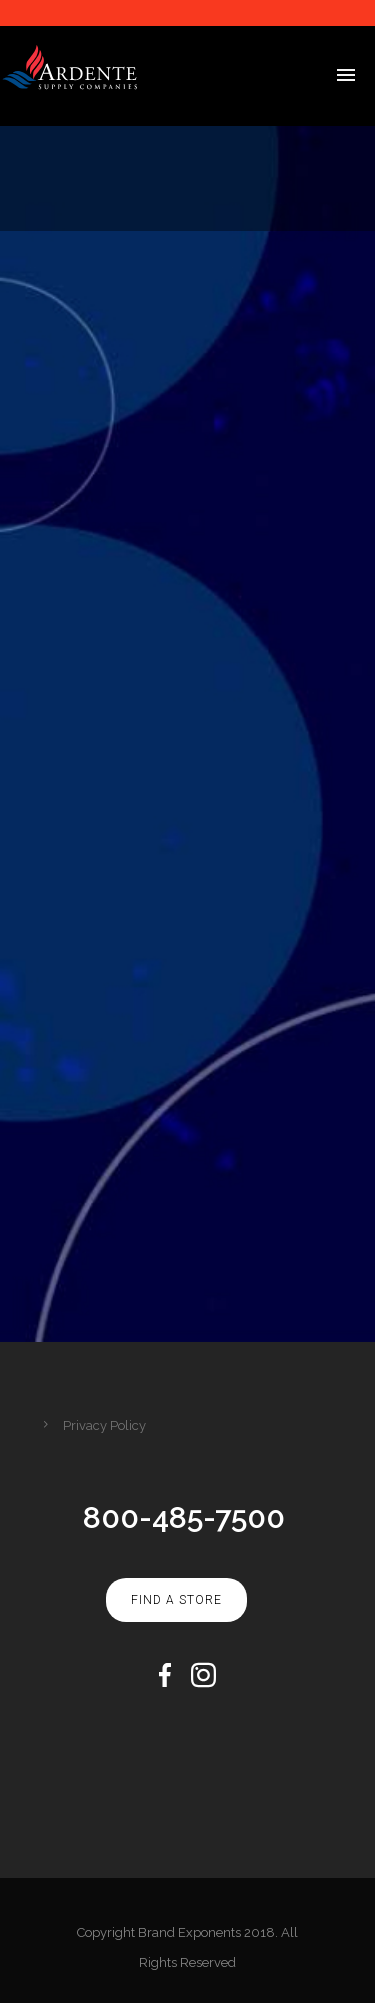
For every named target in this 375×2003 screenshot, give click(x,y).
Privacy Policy (104, 1425)
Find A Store (176, 1600)
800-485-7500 (184, 1517)
